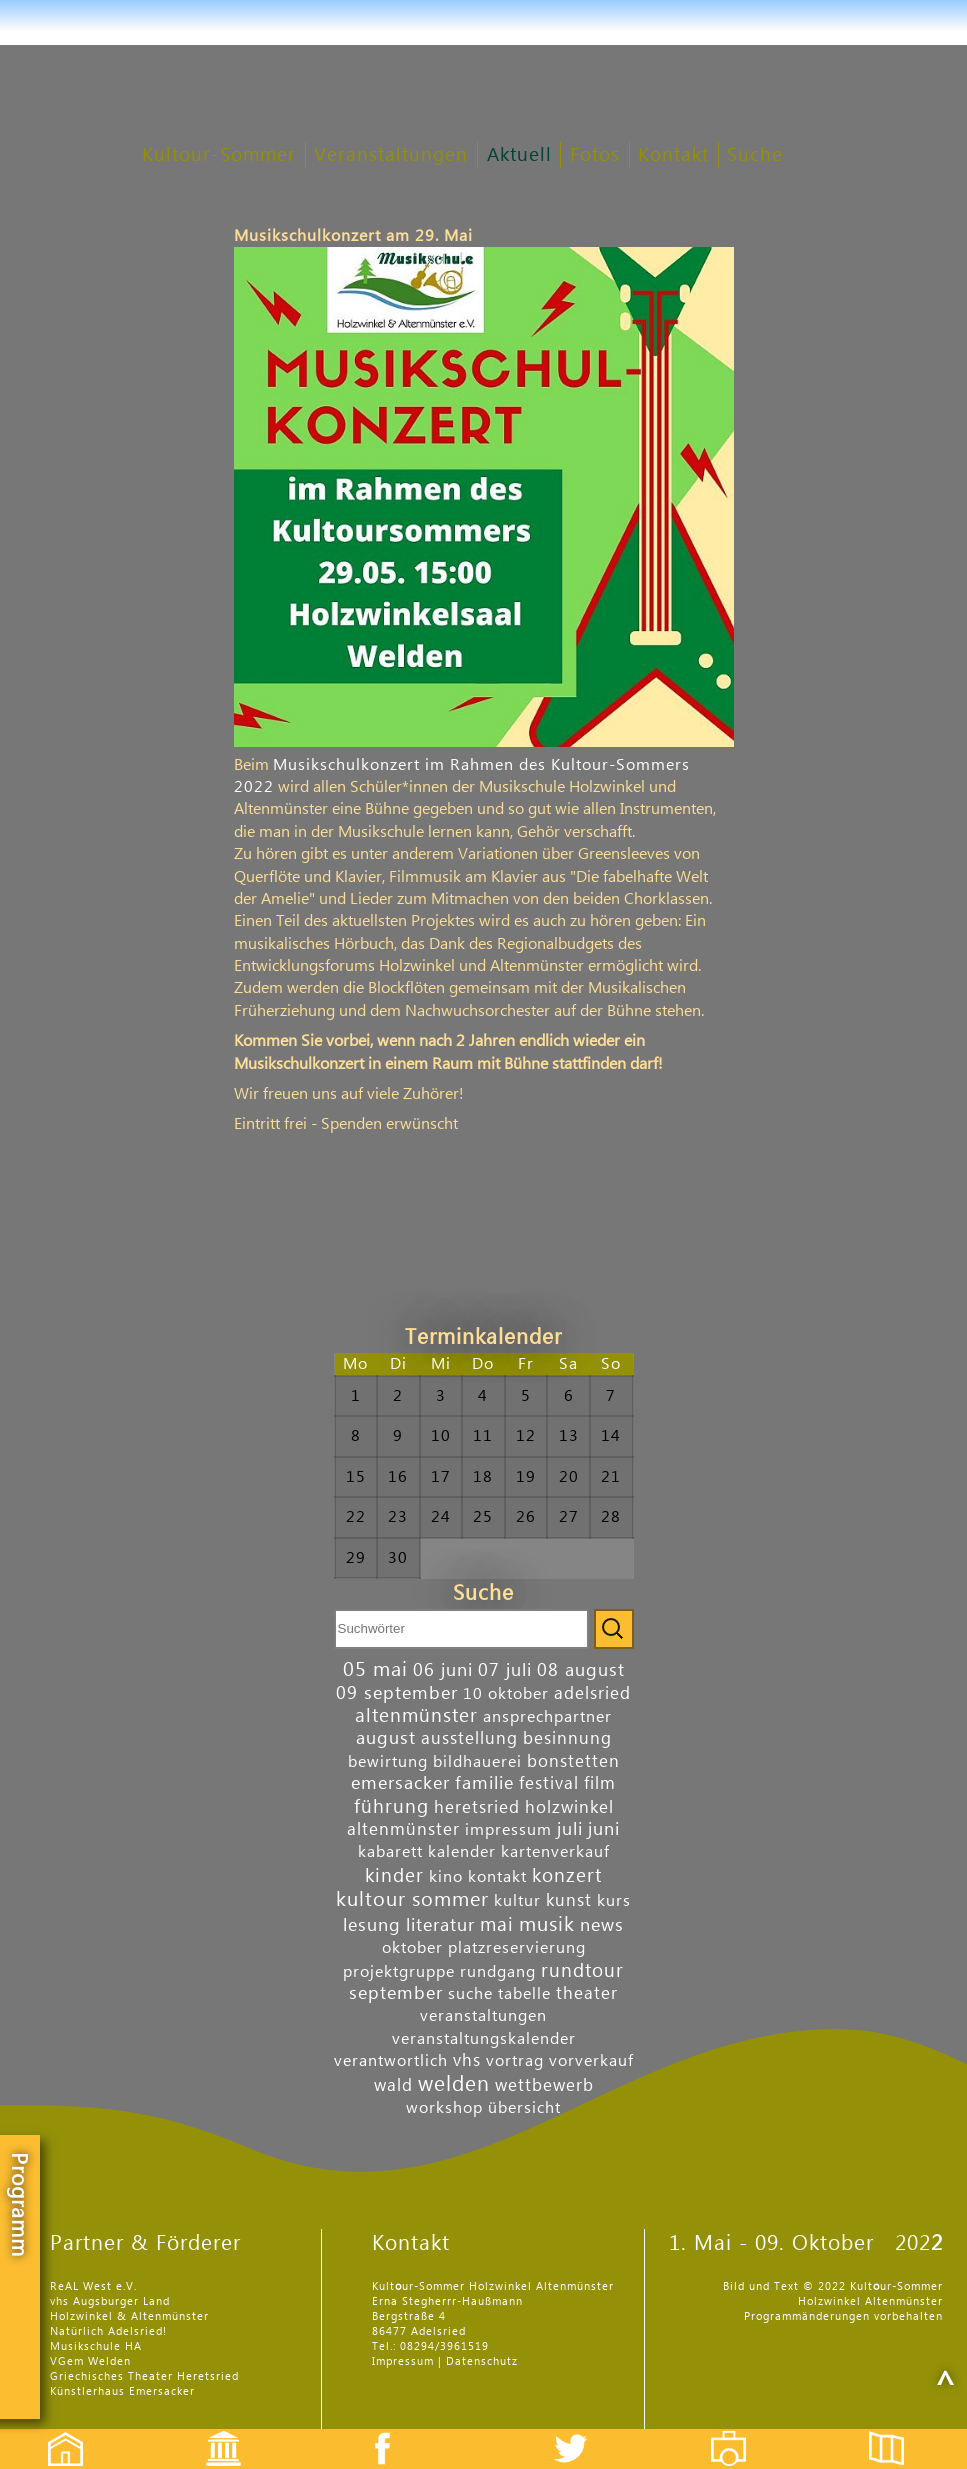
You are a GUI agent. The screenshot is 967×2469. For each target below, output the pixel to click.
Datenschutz (482, 2361)
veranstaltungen (483, 2016)
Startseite (55, 2431)
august (386, 1738)
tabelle (524, 1994)
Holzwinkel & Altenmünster (129, 2316)
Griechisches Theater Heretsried (144, 2376)
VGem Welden (90, 2361)
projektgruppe (399, 1972)
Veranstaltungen (391, 155)
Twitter (583, 2431)
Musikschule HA (96, 2346)
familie (484, 1783)
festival (549, 1783)
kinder (394, 1875)
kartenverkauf (555, 1852)
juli (570, 1829)
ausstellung (469, 1738)
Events (210, 2431)
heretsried (477, 1807)
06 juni (443, 1670)
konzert (567, 1875)
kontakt (497, 1877)
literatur (440, 1925)
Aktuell (519, 155)
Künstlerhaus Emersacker (122, 2391)
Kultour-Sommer (219, 155)
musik (547, 1925)
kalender (462, 1852)
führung (391, 1806)
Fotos (595, 155)
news (602, 1925)
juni (604, 1829)
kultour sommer (412, 1900)
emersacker (400, 1783)
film (600, 1783)
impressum (508, 1830)
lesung (372, 1925)
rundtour (582, 1970)
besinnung (567, 1738)
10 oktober (506, 1694)
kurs (614, 1901)
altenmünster (416, 1715)
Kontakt (673, 155)
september (396, 1993)
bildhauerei (477, 1762)
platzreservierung (517, 1948)
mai (497, 1924)
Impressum (403, 2361)
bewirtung (388, 1762)
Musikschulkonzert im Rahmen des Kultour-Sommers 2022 (462, 776)
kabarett (390, 1852)
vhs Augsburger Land (110, 2301)
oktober (412, 1948)
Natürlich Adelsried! (108, 2331)
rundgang (498, 1972)
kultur (517, 1901)
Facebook (372, 2431)
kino (446, 1877)
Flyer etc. (898, 2431)
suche (470, 1994)
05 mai (375, 1670)
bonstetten (573, 1761)
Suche (755, 155)
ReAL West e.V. (93, 2286)
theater (587, 1993)
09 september (397, 1693)
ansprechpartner (547, 1717)
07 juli (505, 1670)
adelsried (592, 1693)
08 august (581, 1670)
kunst (569, 1900)
